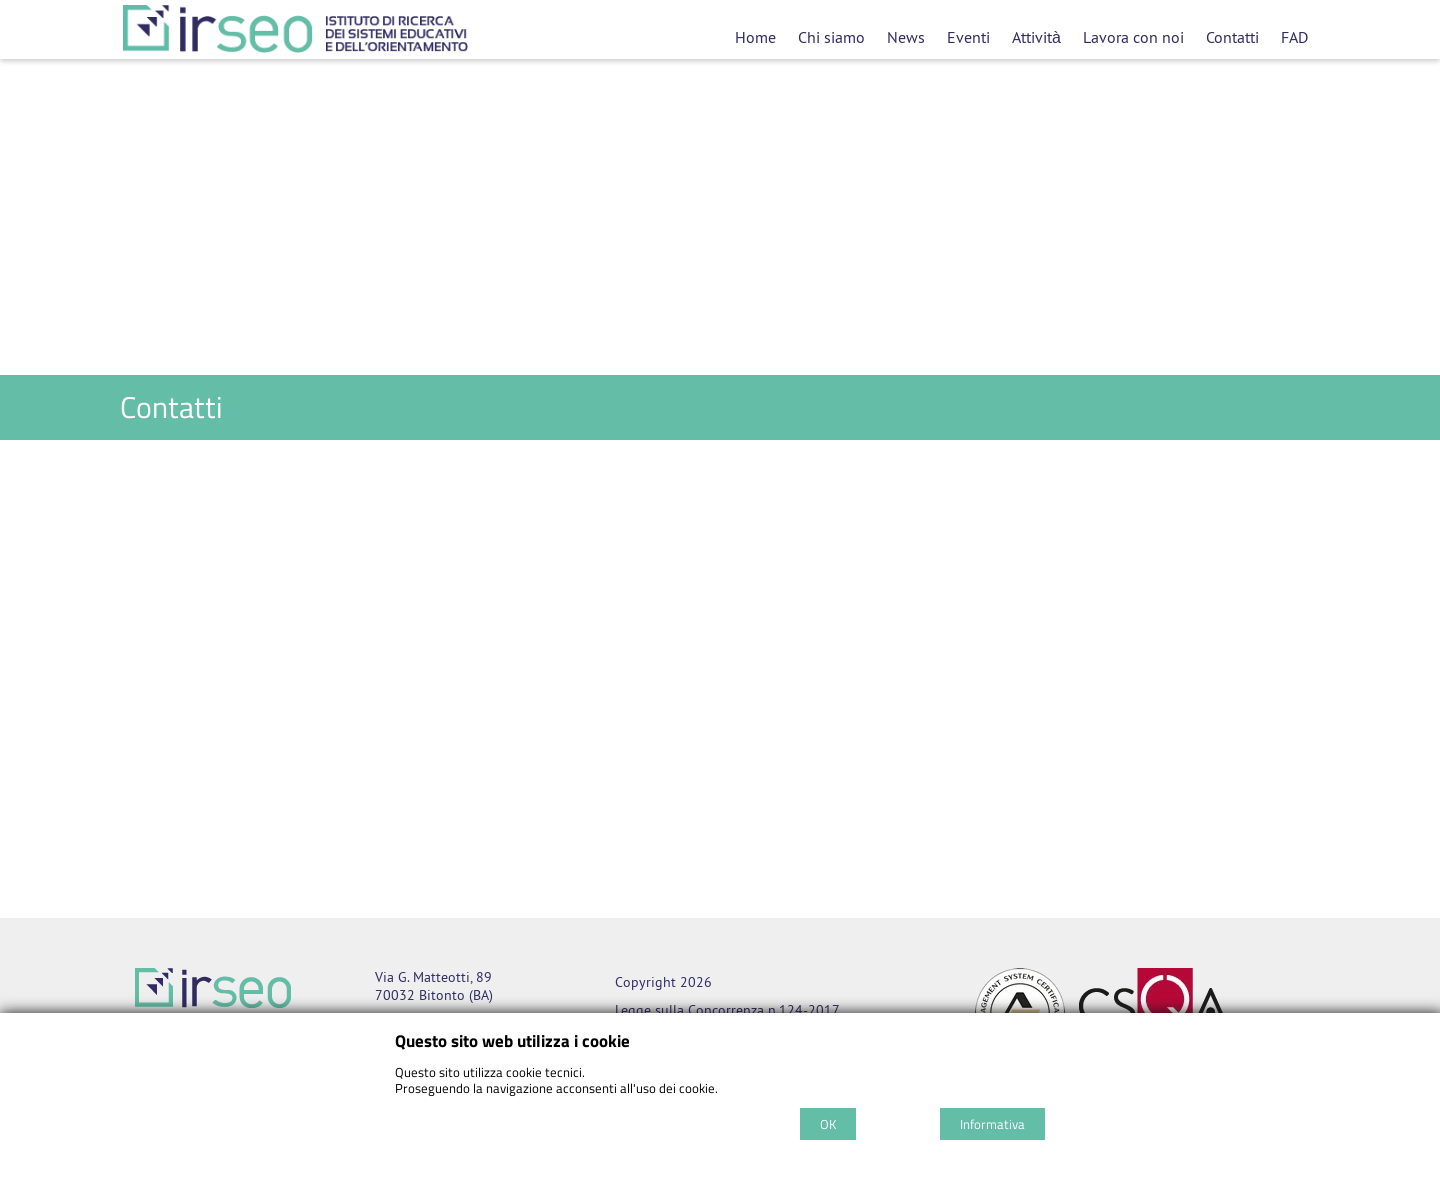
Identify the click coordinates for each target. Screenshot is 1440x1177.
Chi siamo (831, 37)
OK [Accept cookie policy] (828, 1124)
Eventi (968, 37)
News (906, 37)
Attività (1036, 37)
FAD (1294, 37)
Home (755, 37)
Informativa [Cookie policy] (992, 1124)
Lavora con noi (1133, 37)
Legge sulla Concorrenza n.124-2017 (727, 1010)
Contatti (1232, 37)
